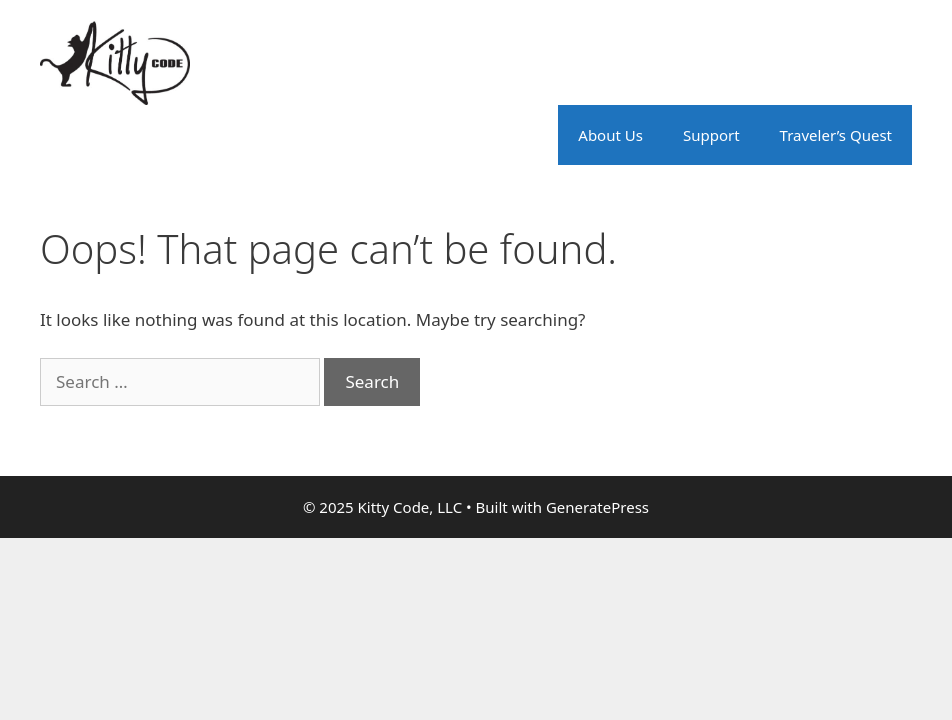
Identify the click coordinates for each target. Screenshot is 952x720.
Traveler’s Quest (836, 135)
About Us (610, 135)
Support (711, 135)
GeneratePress (597, 507)
